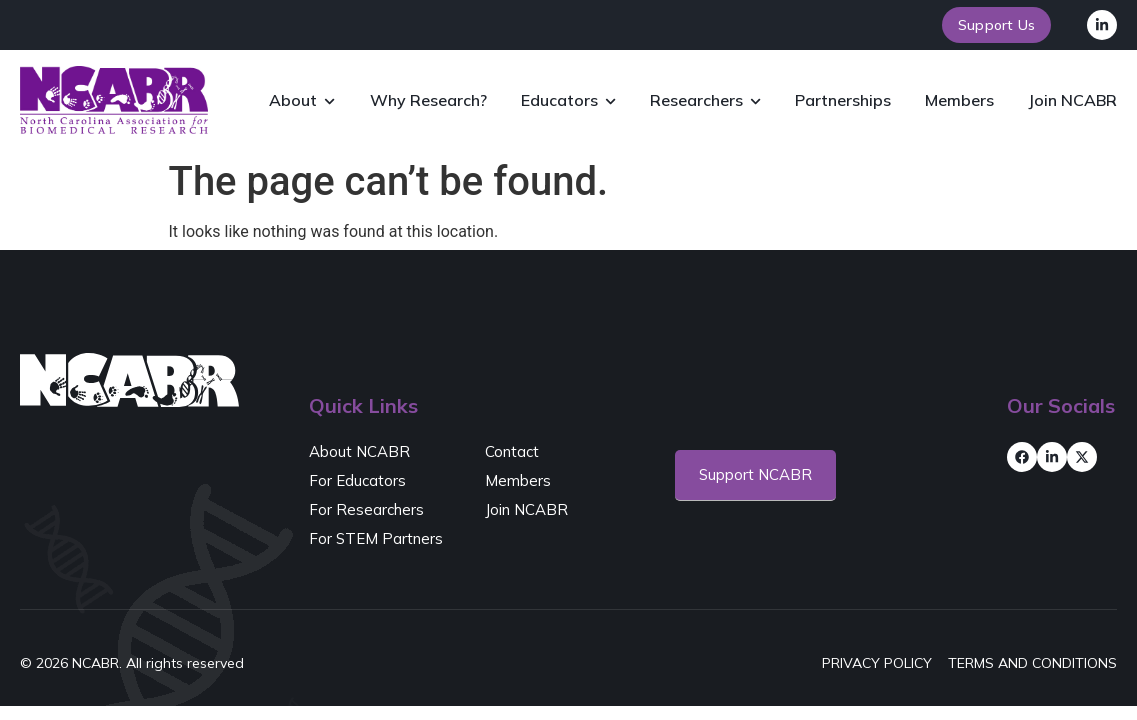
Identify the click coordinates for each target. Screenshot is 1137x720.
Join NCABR (1072, 100)
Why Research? (428, 100)
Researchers (705, 101)
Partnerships (843, 100)
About (302, 101)
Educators (568, 101)
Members (959, 100)
